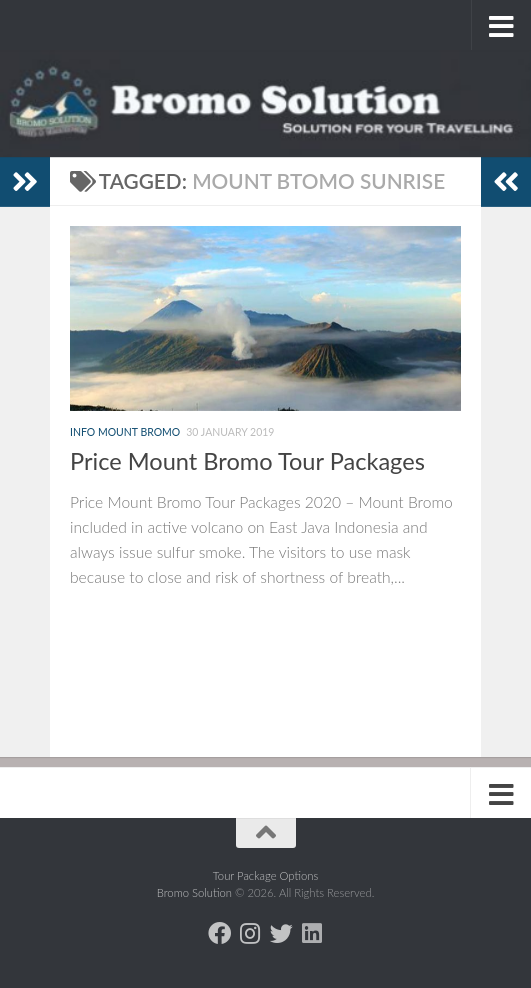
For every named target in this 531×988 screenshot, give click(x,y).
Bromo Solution (196, 892)
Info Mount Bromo (125, 432)
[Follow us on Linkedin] (312, 933)
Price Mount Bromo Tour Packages (247, 461)
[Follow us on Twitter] (281, 933)
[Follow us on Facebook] (219, 933)
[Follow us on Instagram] (250, 933)
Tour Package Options (266, 875)
